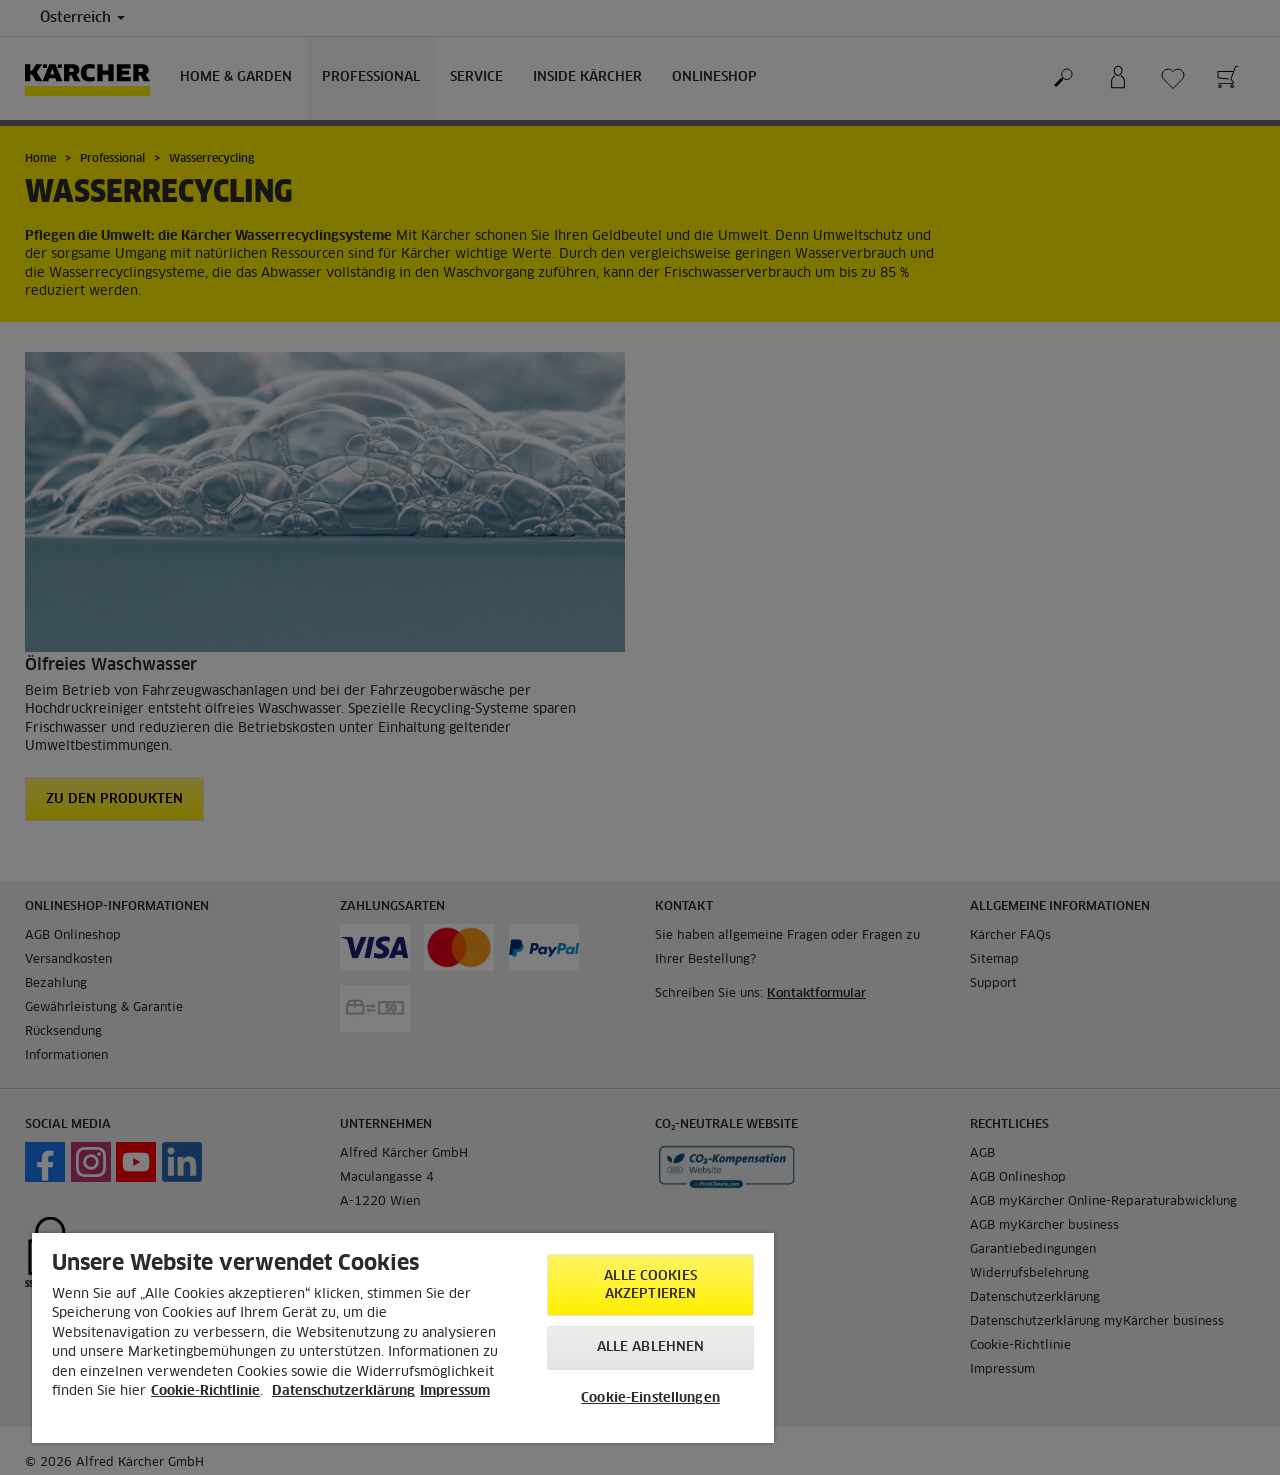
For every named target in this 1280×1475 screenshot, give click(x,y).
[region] (403, 1338)
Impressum (455, 1391)
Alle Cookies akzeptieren (650, 1285)
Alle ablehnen (651, 1347)
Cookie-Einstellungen (650, 1398)
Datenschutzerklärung (343, 1391)
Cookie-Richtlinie (205, 1391)
